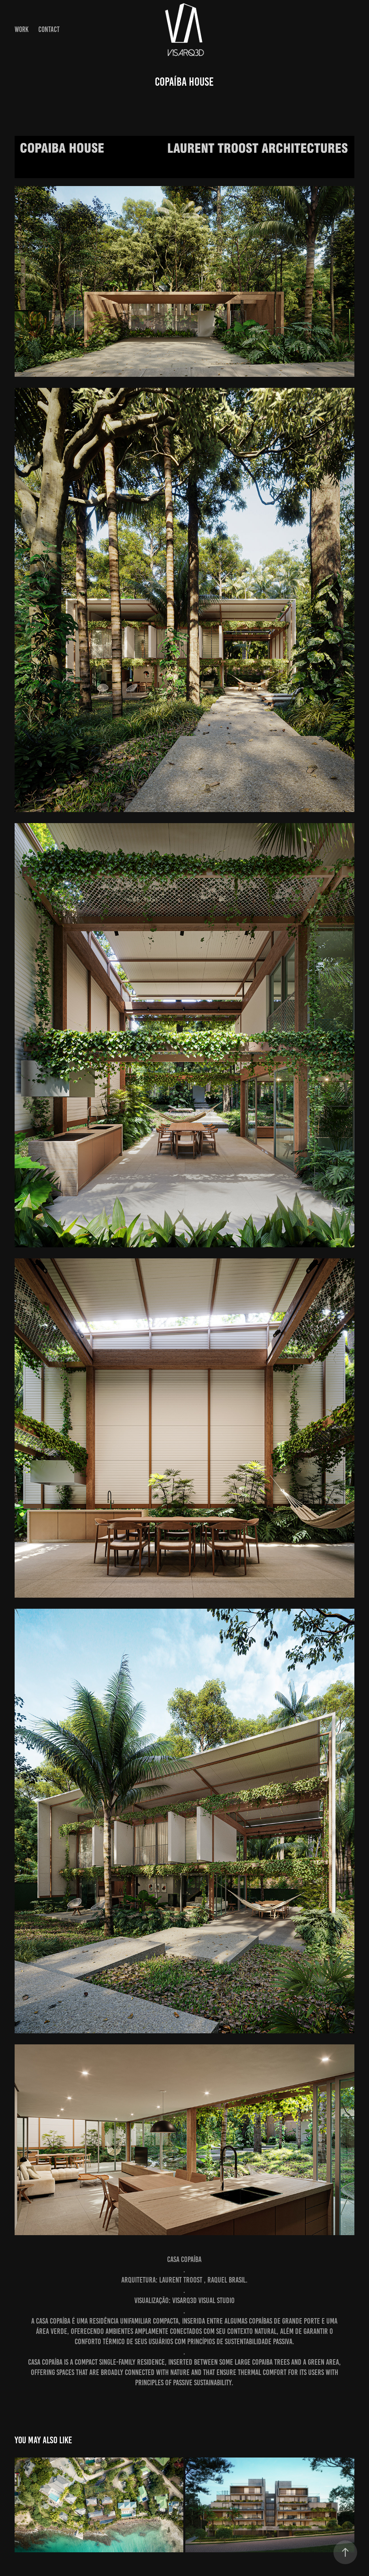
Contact (49, 29)
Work (21, 29)
